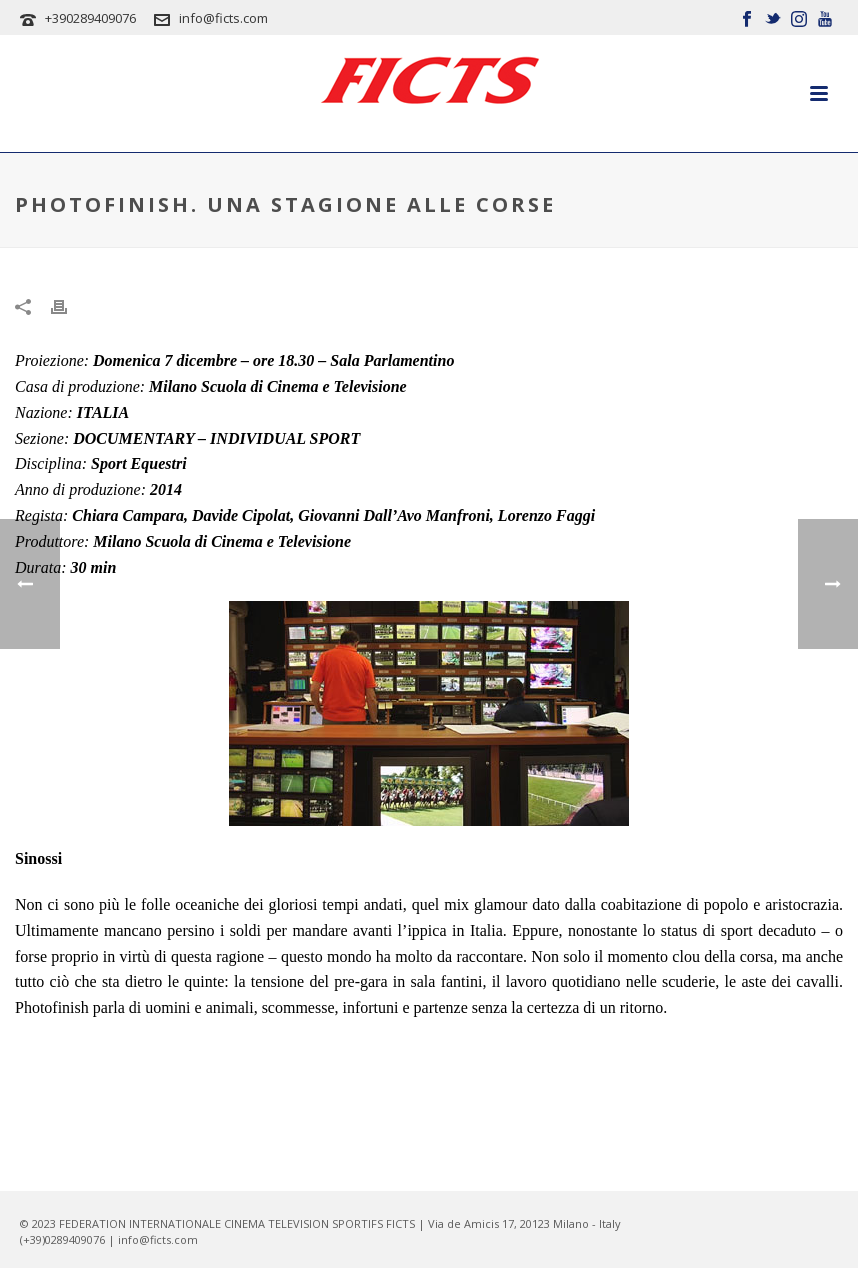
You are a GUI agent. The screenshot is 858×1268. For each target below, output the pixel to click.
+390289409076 (90, 18)
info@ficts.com (223, 18)
